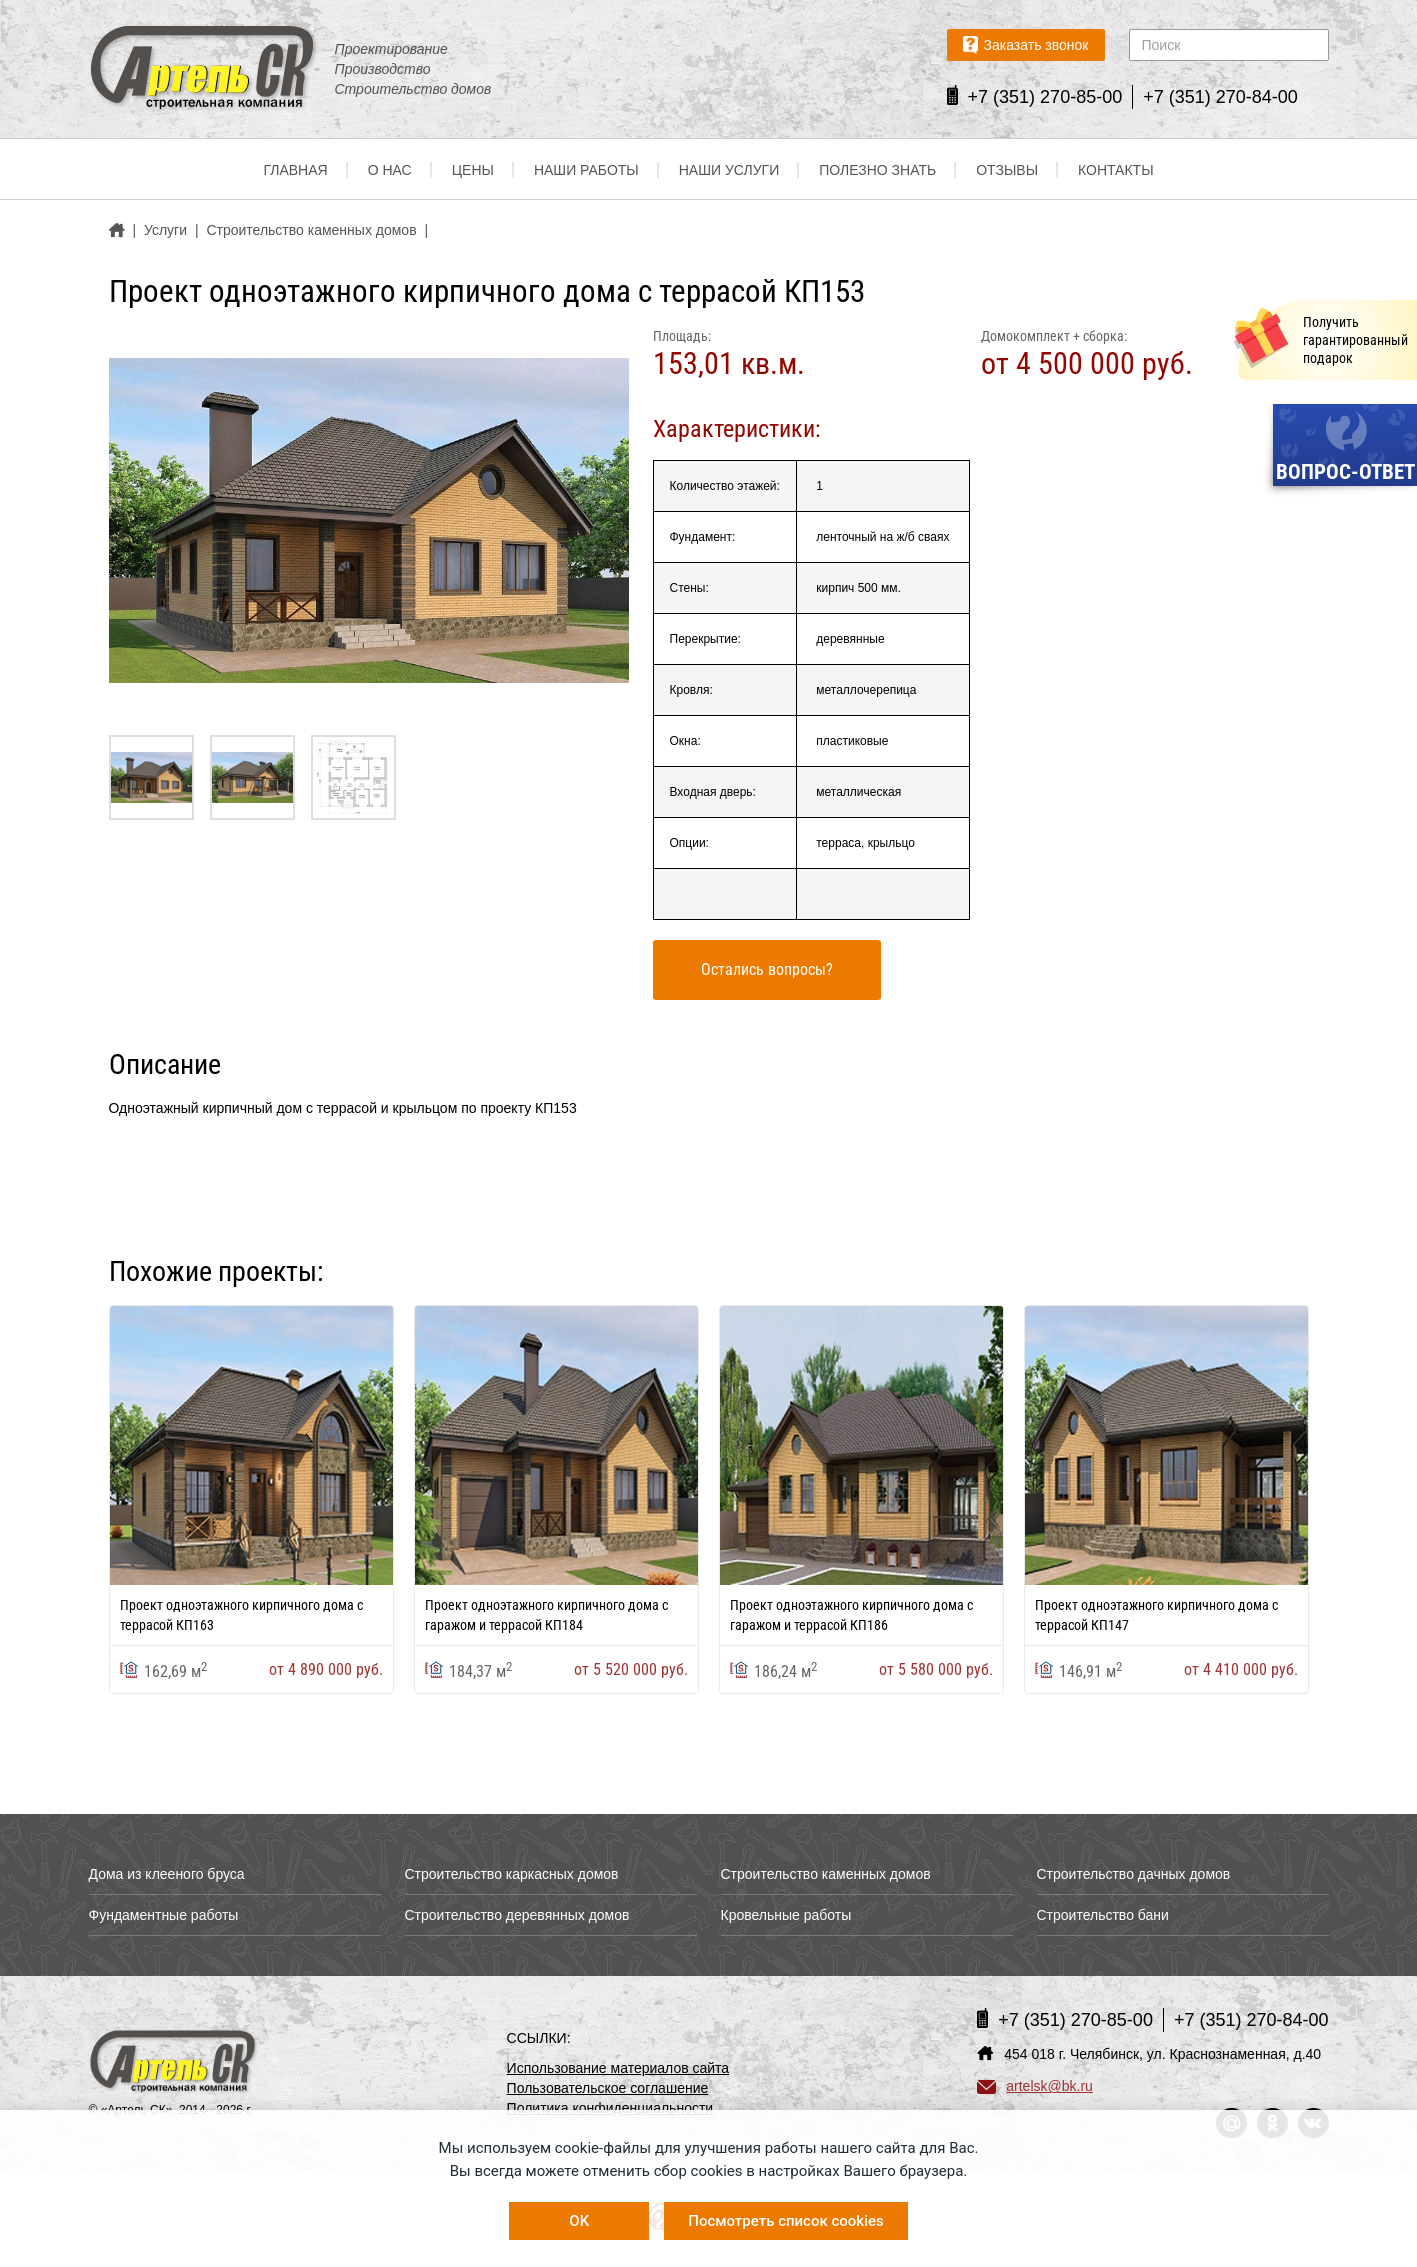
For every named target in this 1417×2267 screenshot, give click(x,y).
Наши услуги (729, 170)
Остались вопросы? (767, 969)
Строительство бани (1103, 1915)
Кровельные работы (786, 1915)
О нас (390, 170)
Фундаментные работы (164, 1915)
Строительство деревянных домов (517, 1915)
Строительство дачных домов (1134, 1874)
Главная (295, 170)
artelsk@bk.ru (1035, 2086)
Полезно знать (877, 170)
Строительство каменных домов (826, 1874)
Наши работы (586, 170)
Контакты (1116, 170)
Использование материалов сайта (618, 2068)
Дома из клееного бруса (167, 1874)
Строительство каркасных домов (512, 1874)
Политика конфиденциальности (610, 2108)
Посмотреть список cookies (785, 2221)
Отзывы (1007, 170)
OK (579, 2221)
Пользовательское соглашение (608, 2088)
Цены (473, 170)
